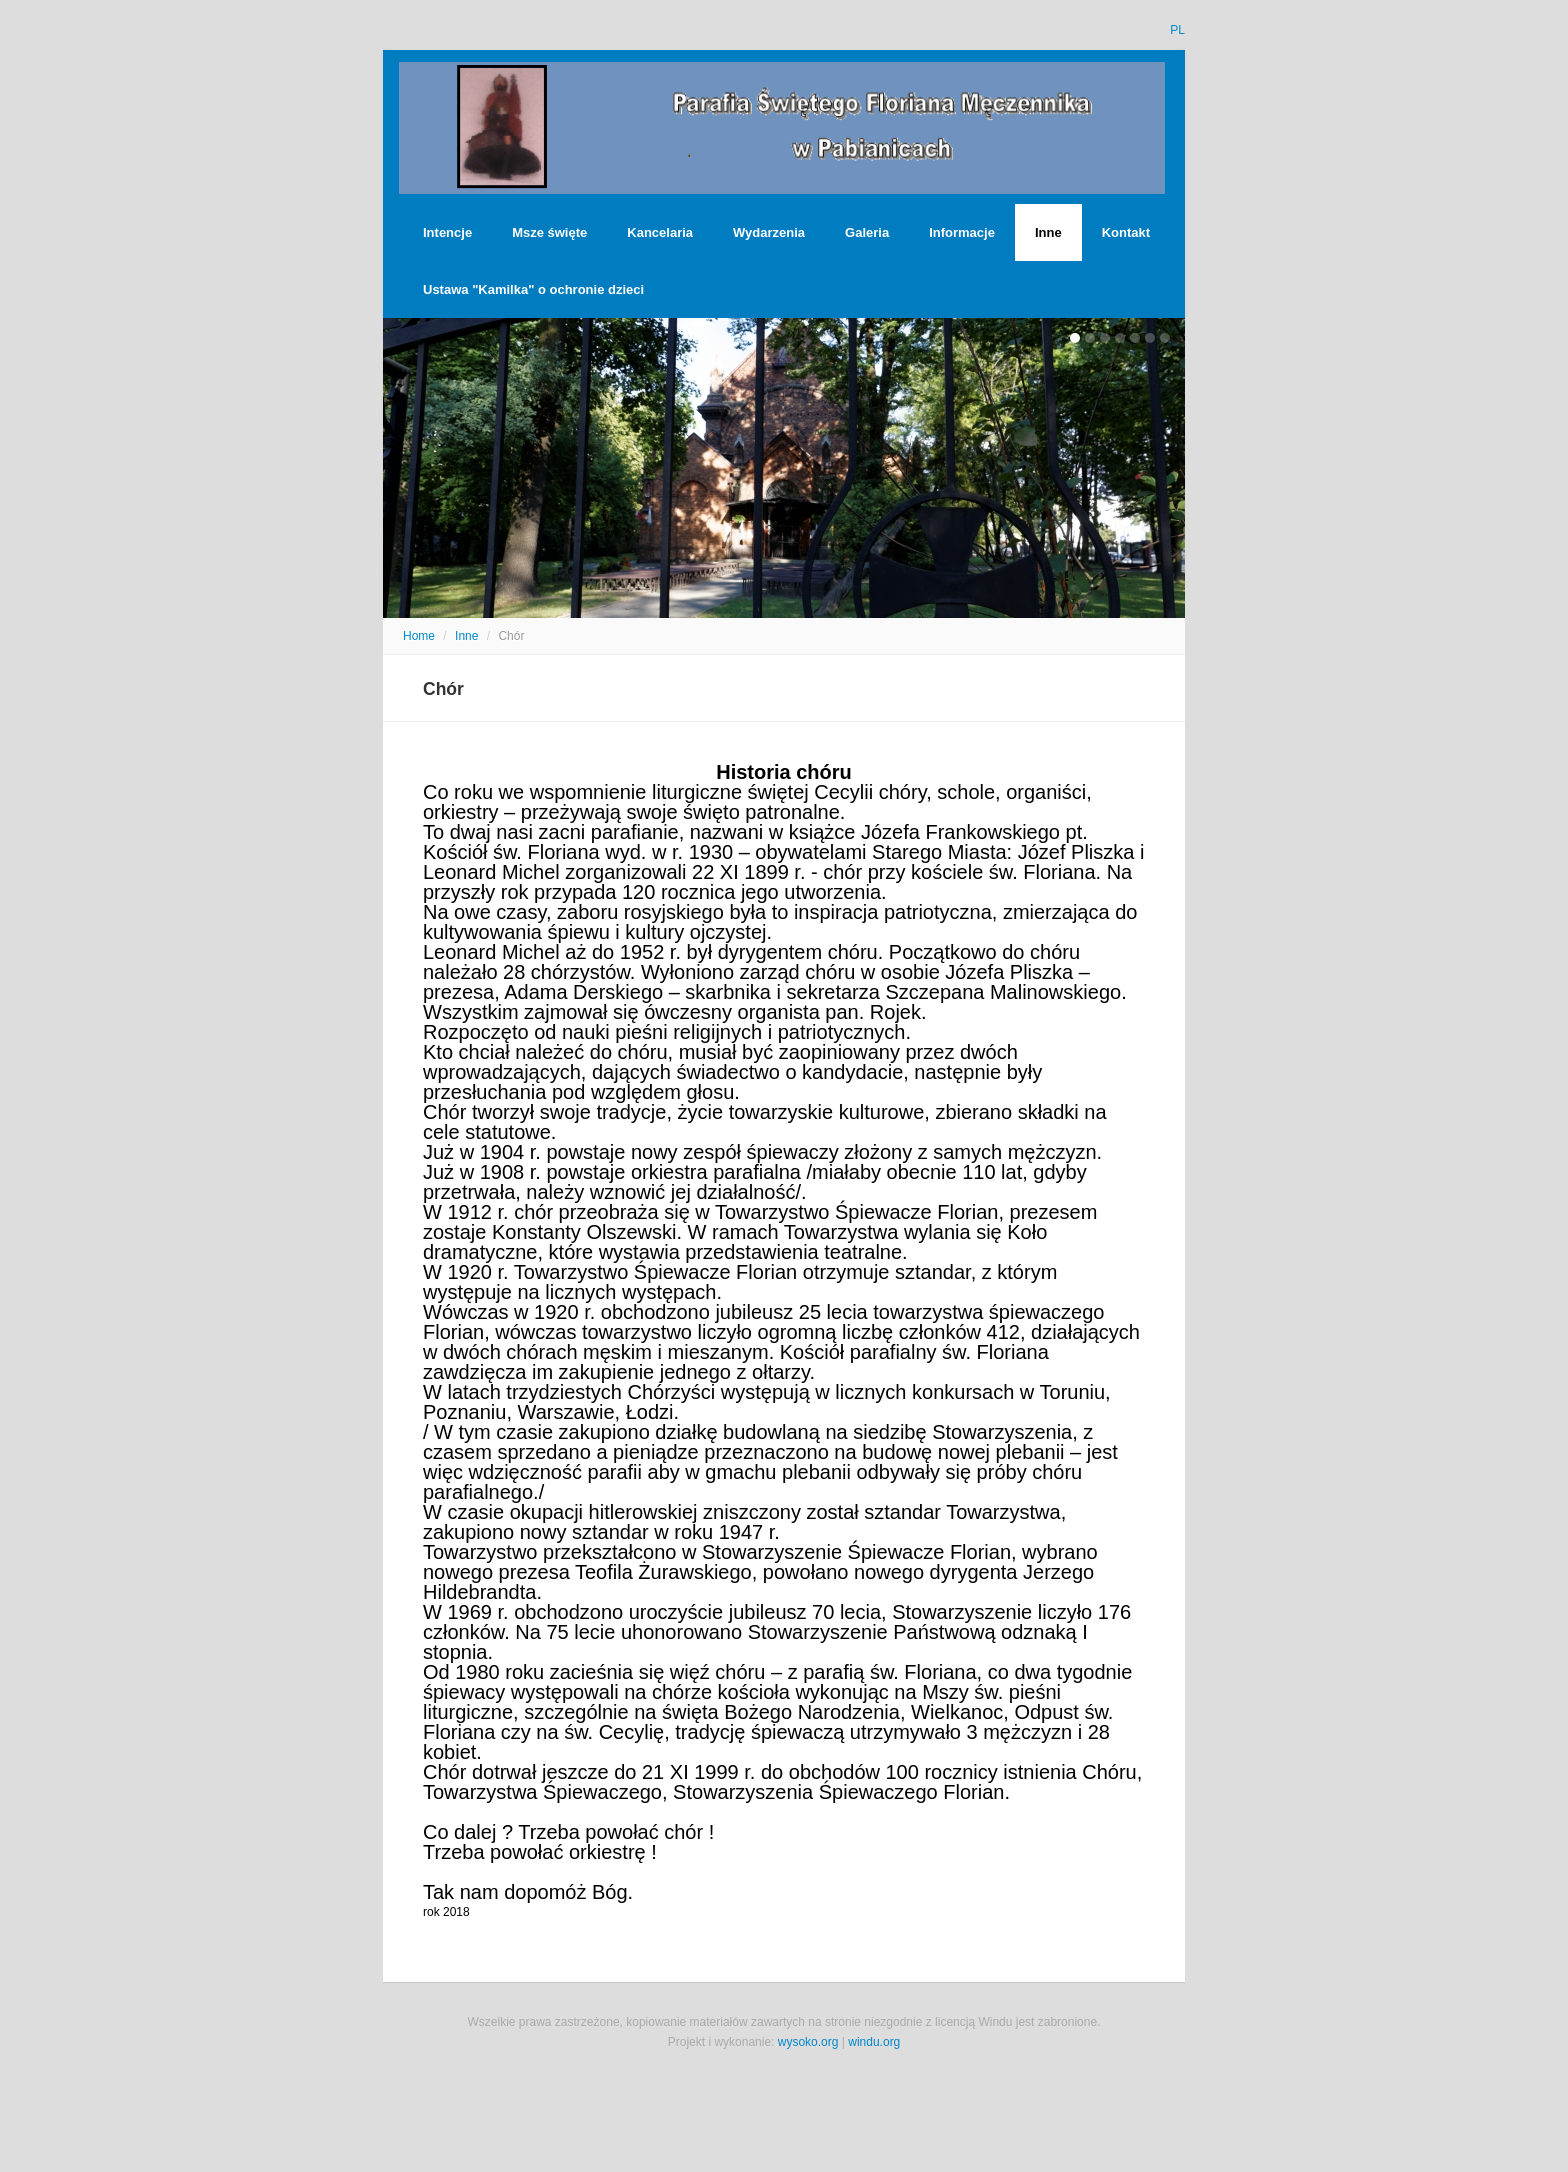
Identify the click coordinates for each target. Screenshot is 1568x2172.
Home (419, 636)
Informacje (962, 232)
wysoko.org (808, 2042)
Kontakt (1126, 232)
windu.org (874, 2042)
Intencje (447, 232)
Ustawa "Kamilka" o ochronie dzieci (533, 289)
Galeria (867, 232)
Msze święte (549, 232)
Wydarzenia (769, 232)
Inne (1048, 232)
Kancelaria (660, 232)
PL (1177, 30)
